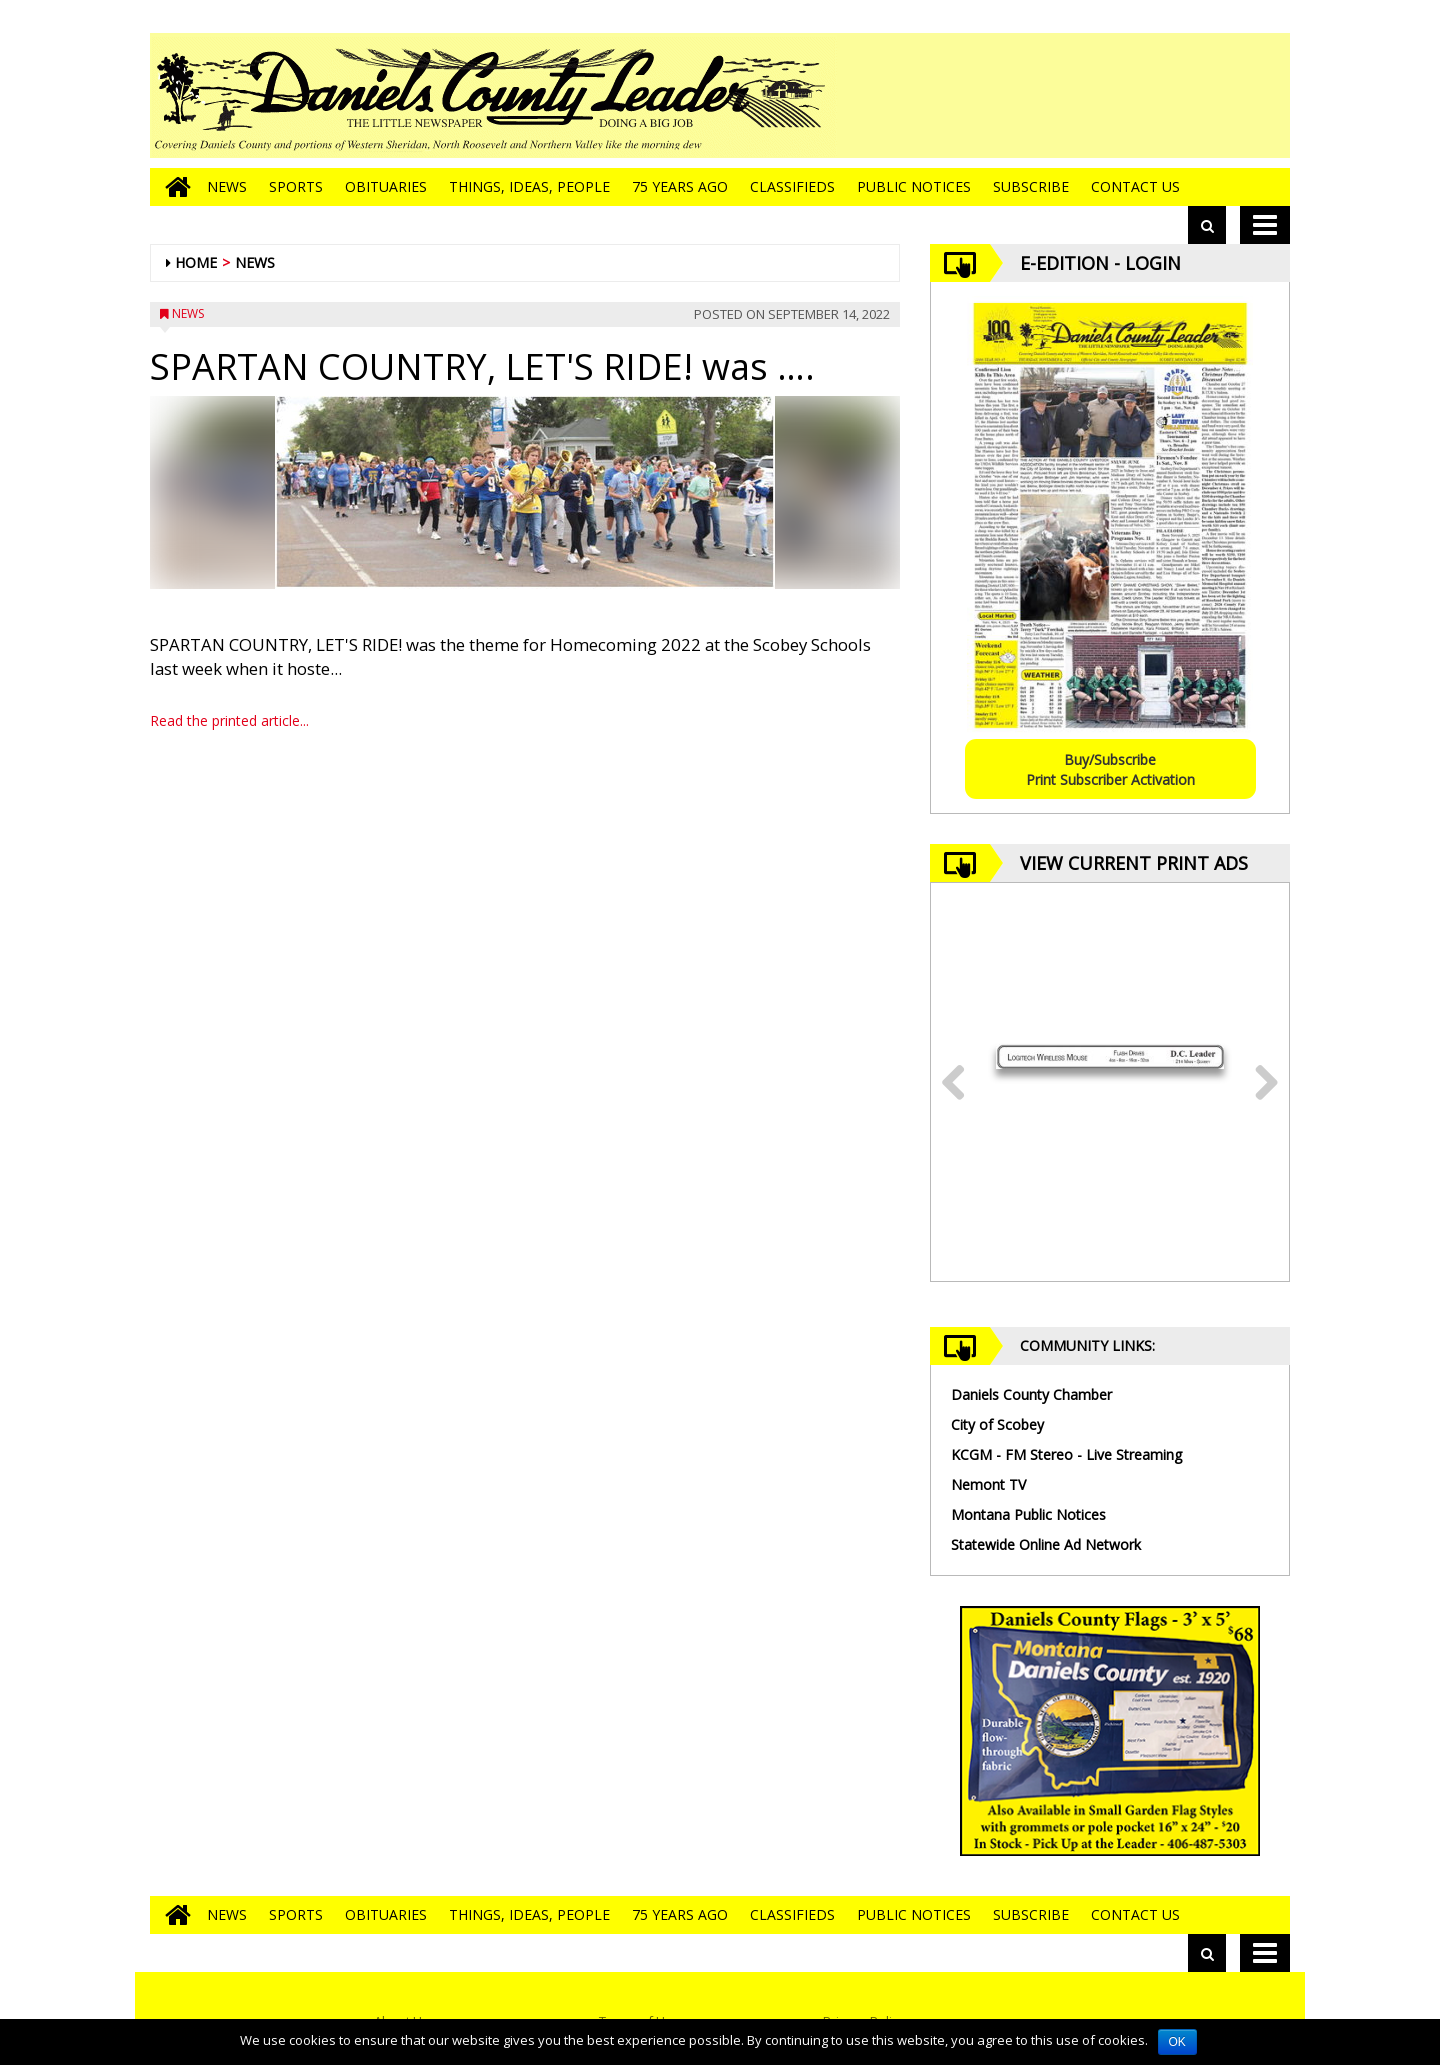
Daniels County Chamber (1031, 1394)
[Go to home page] (173, 187)
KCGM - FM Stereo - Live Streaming (1066, 1454)
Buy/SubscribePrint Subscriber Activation (1110, 769)
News (227, 186)
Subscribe (1031, 186)
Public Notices (914, 186)
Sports (296, 186)
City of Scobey (997, 1424)
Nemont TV (988, 1484)
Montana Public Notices (1028, 1514)
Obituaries (386, 186)
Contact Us (1135, 186)
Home (196, 262)
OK (1177, 2042)
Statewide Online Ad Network (1046, 1544)
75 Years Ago (680, 186)
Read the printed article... (229, 720)
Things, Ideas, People (529, 186)
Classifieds (792, 186)
